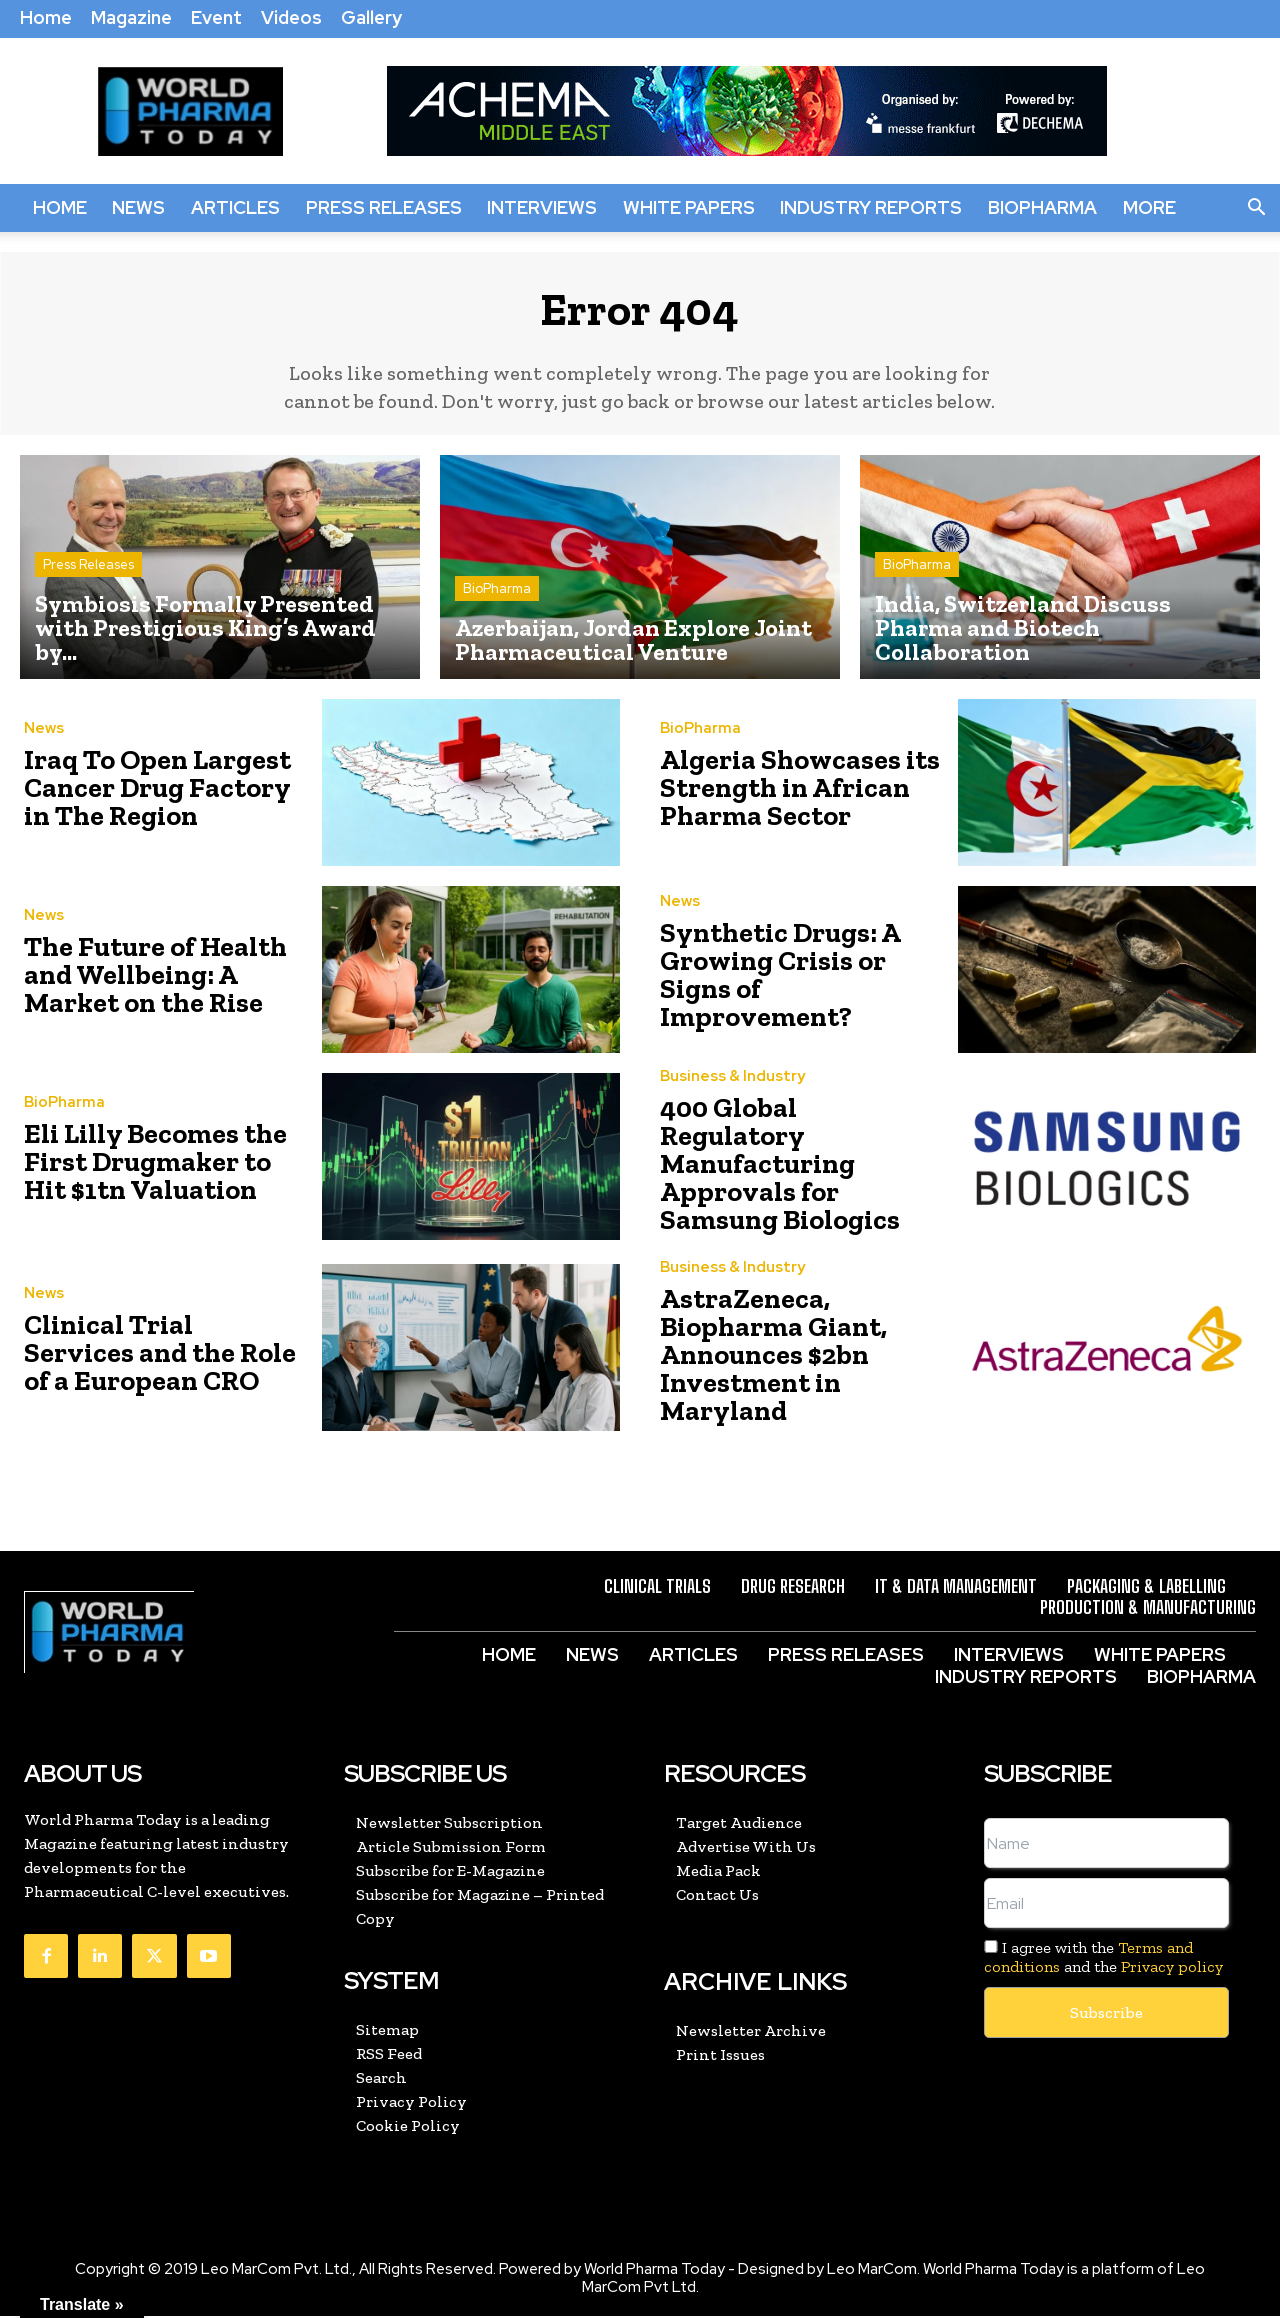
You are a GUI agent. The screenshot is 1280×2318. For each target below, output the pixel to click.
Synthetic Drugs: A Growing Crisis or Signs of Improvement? (791, 984)
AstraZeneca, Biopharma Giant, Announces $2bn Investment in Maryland (797, 1357)
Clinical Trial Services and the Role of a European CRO (146, 1357)
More (1149, 207)
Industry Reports (871, 207)
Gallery (371, 17)
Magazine (131, 17)
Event (216, 17)
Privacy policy (1172, 1968)
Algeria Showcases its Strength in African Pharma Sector (782, 797)
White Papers (689, 207)
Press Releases (384, 207)
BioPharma (1042, 207)
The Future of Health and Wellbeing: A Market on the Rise (163, 984)
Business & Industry (732, 1105)
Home (46, 17)
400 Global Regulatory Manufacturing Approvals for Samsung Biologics (791, 1170)
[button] (1256, 208)
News (138, 207)
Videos (291, 17)
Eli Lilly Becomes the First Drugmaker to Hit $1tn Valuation (152, 1170)
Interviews (542, 207)
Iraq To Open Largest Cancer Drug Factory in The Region (151, 797)
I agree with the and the (1103, 1959)
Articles (235, 207)
